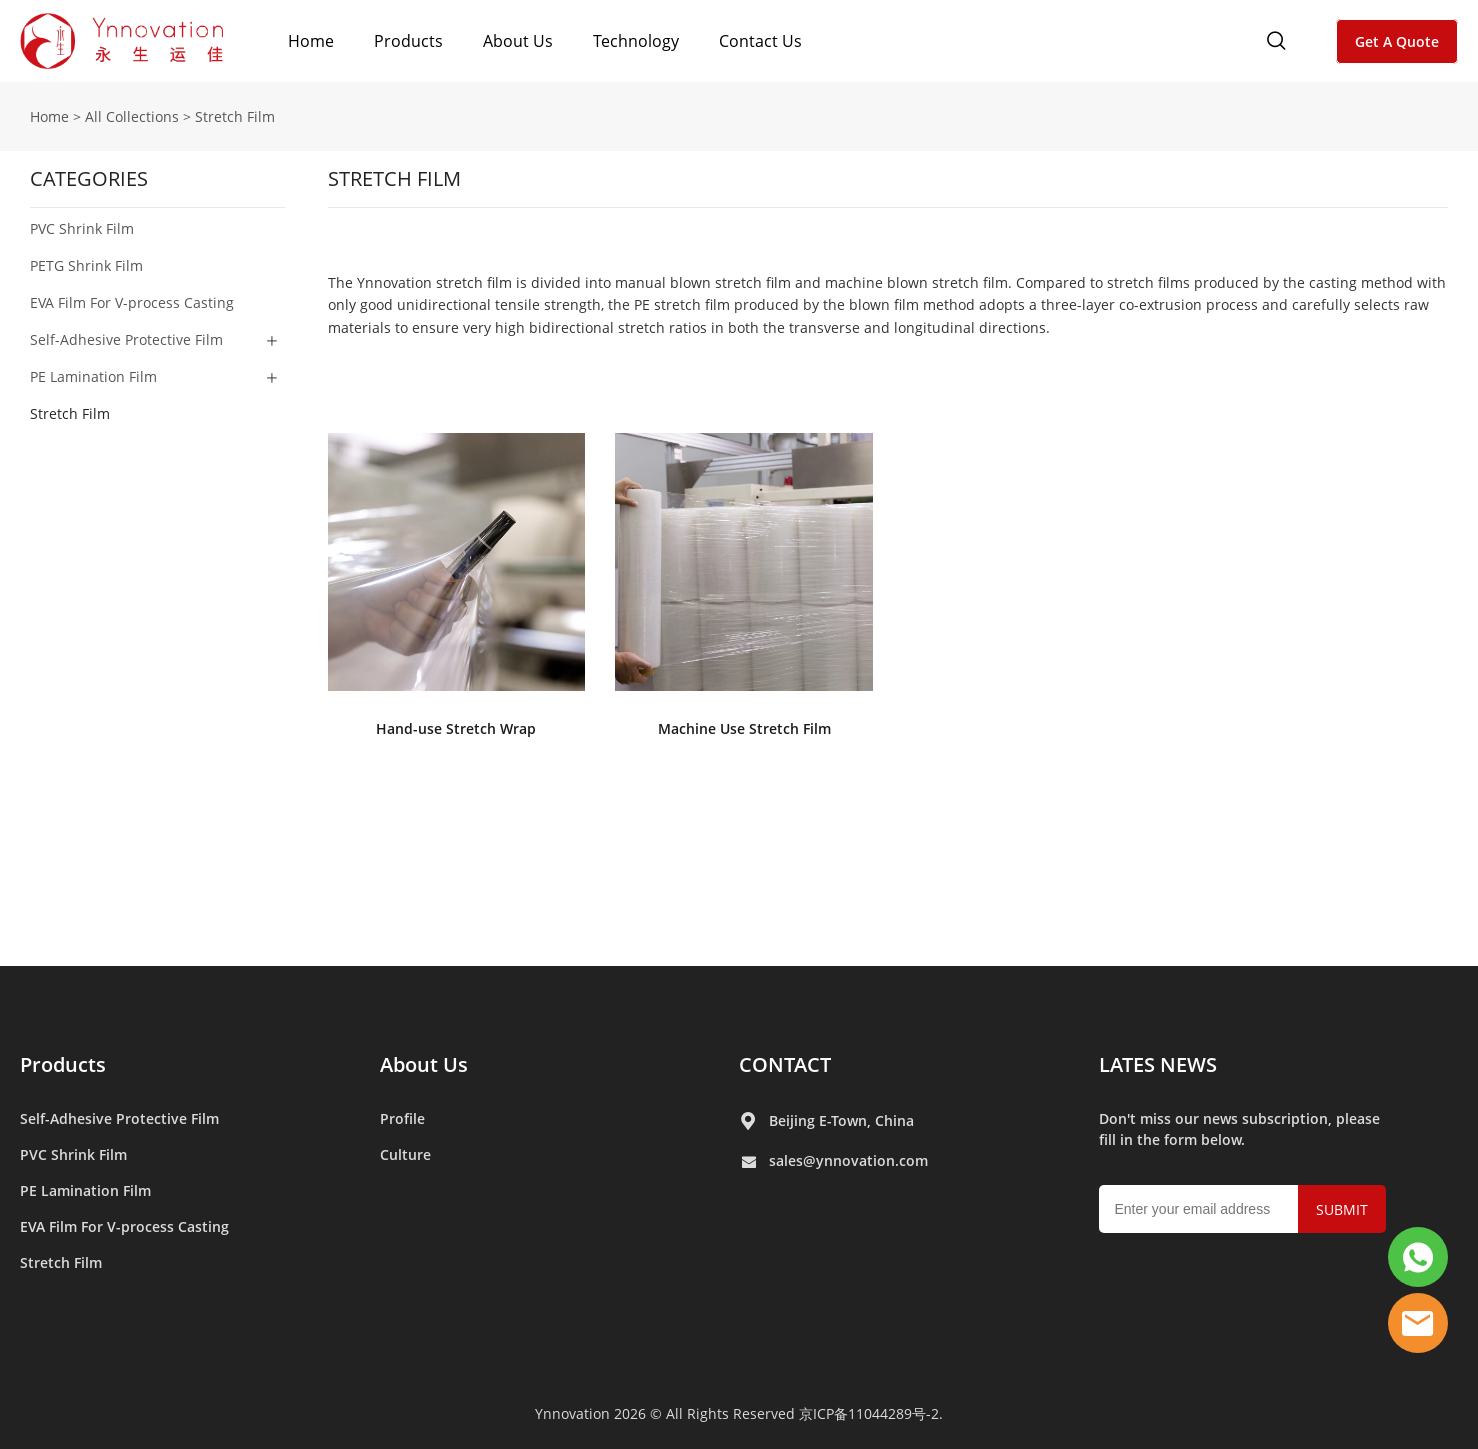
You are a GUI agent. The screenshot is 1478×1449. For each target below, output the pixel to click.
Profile (402, 1118)
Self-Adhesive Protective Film (126, 339)
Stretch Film (235, 116)
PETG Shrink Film (86, 265)
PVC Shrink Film (82, 228)
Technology (636, 41)
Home (311, 41)
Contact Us (760, 41)
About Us (518, 41)
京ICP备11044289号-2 (869, 1413)
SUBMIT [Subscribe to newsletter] (1342, 1209)
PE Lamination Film (93, 376)
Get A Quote (1397, 41)
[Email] (1199, 1209)
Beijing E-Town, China (841, 1120)
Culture (405, 1154)
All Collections (132, 116)
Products (408, 41)
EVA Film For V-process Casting (132, 302)
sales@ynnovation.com (848, 1160)
